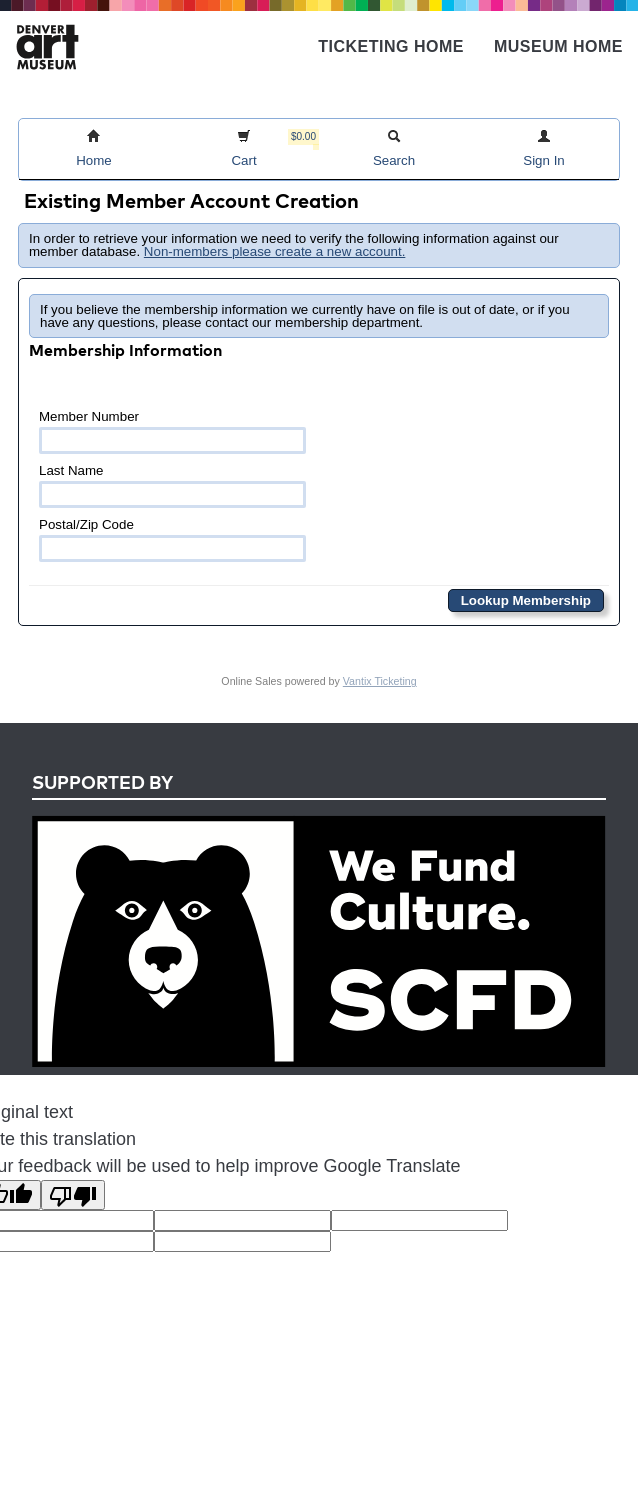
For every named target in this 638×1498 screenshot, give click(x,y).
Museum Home (558, 46)
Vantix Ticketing (380, 681)
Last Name (172, 485)
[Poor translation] (73, 1195)
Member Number (172, 431)
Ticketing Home (391, 46)
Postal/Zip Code (172, 539)
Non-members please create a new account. (275, 251)
